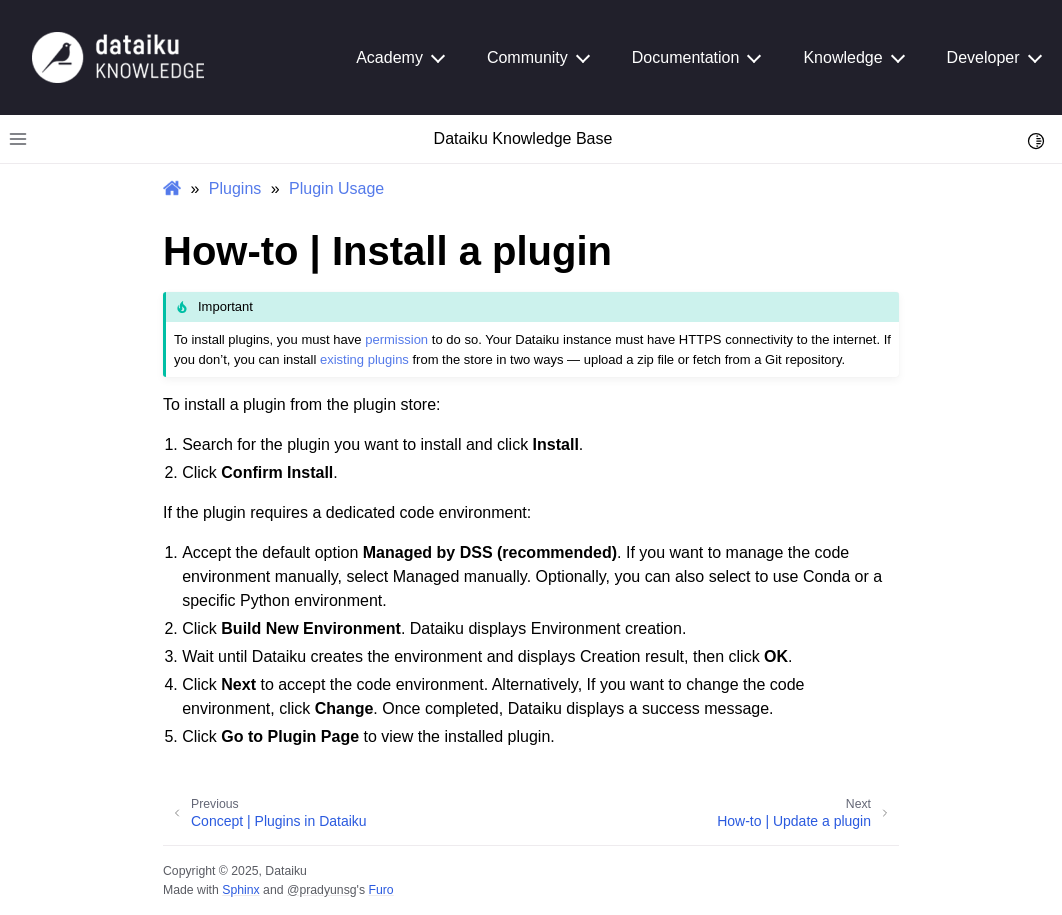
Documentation (686, 57)
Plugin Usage (336, 188)
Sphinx (240, 890)
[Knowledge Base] (118, 56)
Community (527, 57)
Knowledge (842, 57)
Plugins (235, 188)
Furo (380, 890)
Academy (389, 57)
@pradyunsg (322, 890)
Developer (983, 57)
